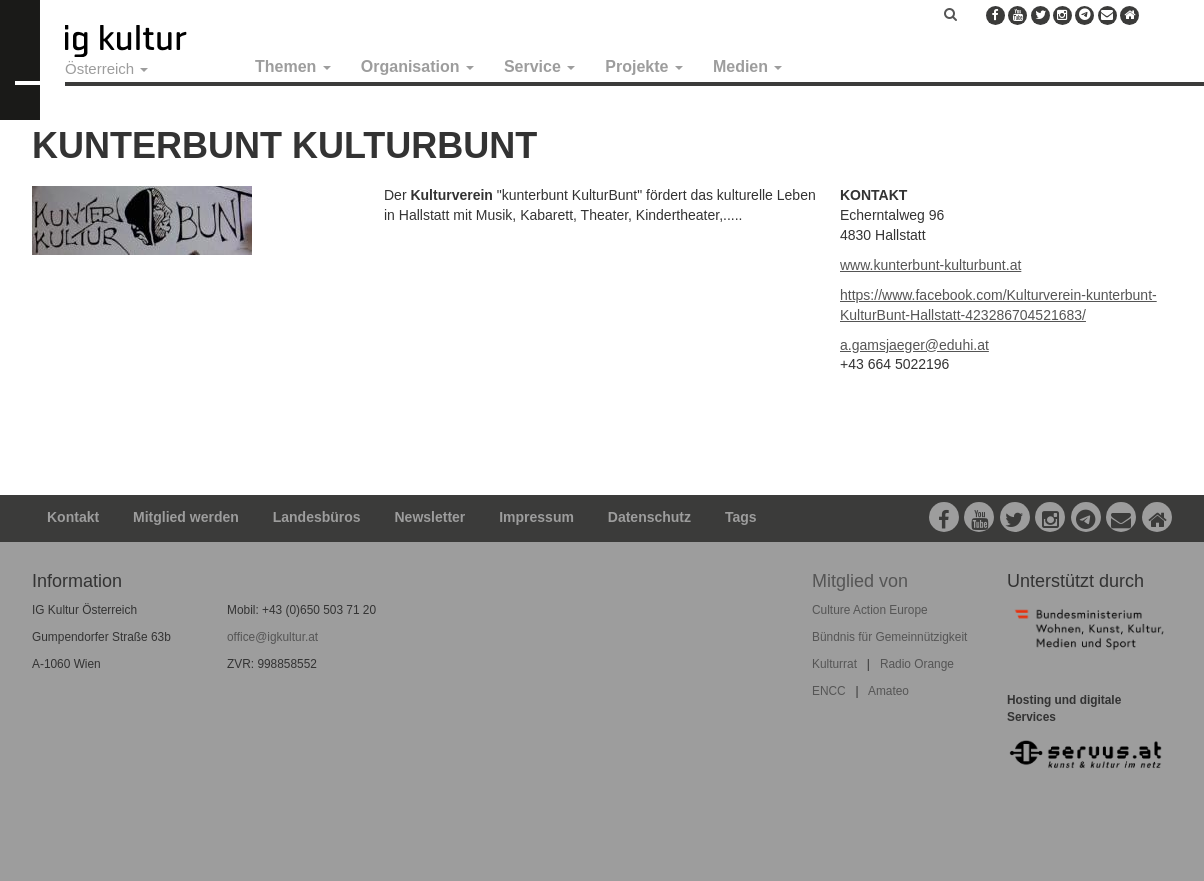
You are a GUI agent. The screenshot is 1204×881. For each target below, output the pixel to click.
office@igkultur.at (272, 637)
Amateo (888, 691)
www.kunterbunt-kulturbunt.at (930, 265)
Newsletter (430, 517)
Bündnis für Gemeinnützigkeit (889, 637)
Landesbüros (317, 517)
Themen (293, 66)
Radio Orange (917, 664)
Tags (741, 517)
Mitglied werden (186, 517)
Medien (748, 66)
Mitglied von (860, 581)
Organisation (417, 66)
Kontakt (73, 517)
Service (539, 66)
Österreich (106, 68)
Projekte (644, 66)
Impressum (536, 517)
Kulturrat (834, 664)
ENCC (829, 691)
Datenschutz (649, 517)
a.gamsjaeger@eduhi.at (914, 345)
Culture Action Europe (870, 610)
